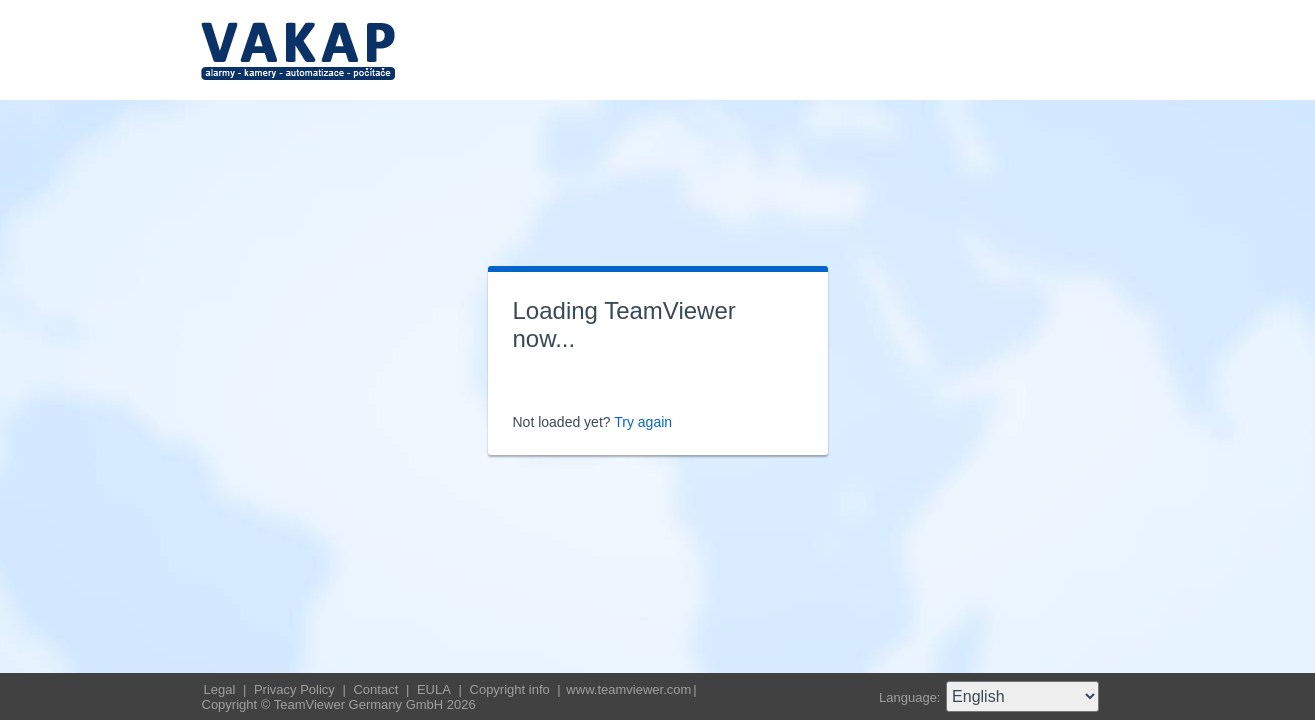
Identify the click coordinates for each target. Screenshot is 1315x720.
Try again (643, 422)
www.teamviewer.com (628, 689)
